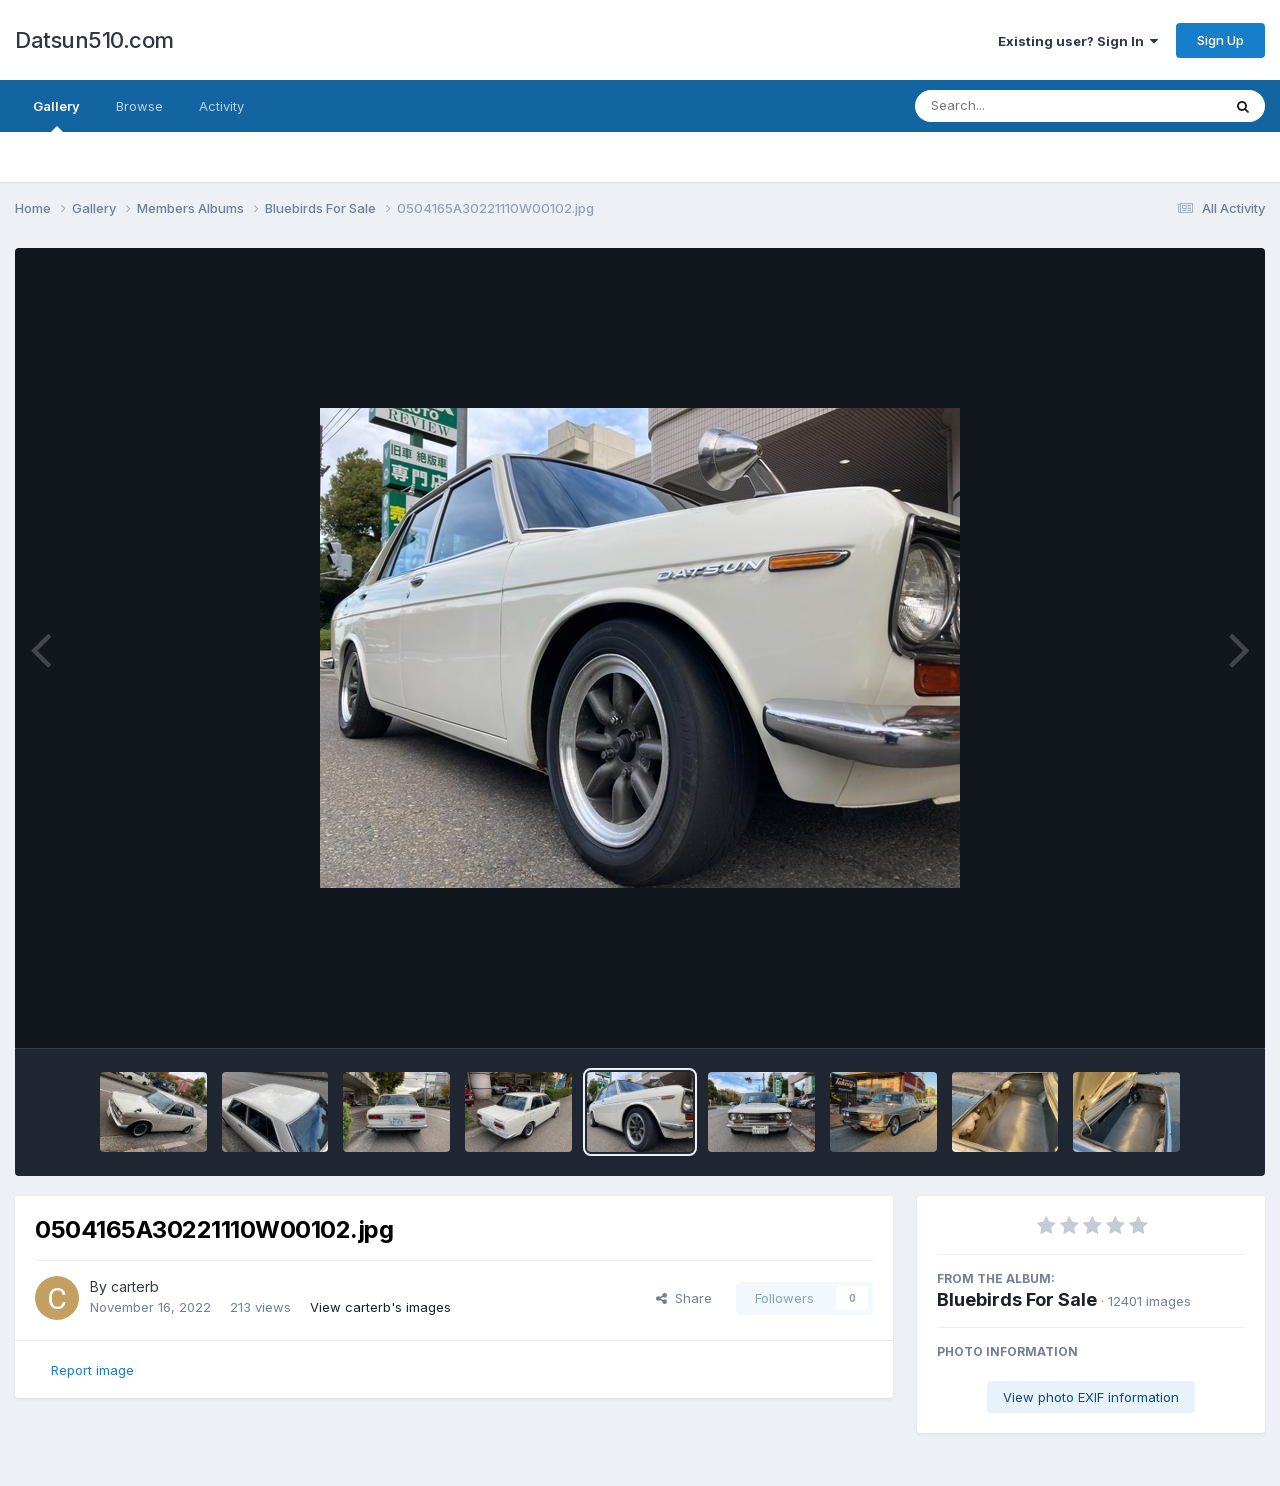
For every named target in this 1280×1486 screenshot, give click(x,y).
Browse (139, 106)
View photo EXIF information (1091, 1397)
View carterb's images (380, 1307)
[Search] (1013, 106)
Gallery (56, 115)
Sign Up (1220, 40)
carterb (135, 1286)
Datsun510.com (94, 40)
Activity (221, 106)
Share (684, 1298)
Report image (92, 1370)
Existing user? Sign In (1078, 41)
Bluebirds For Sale (1017, 1299)
